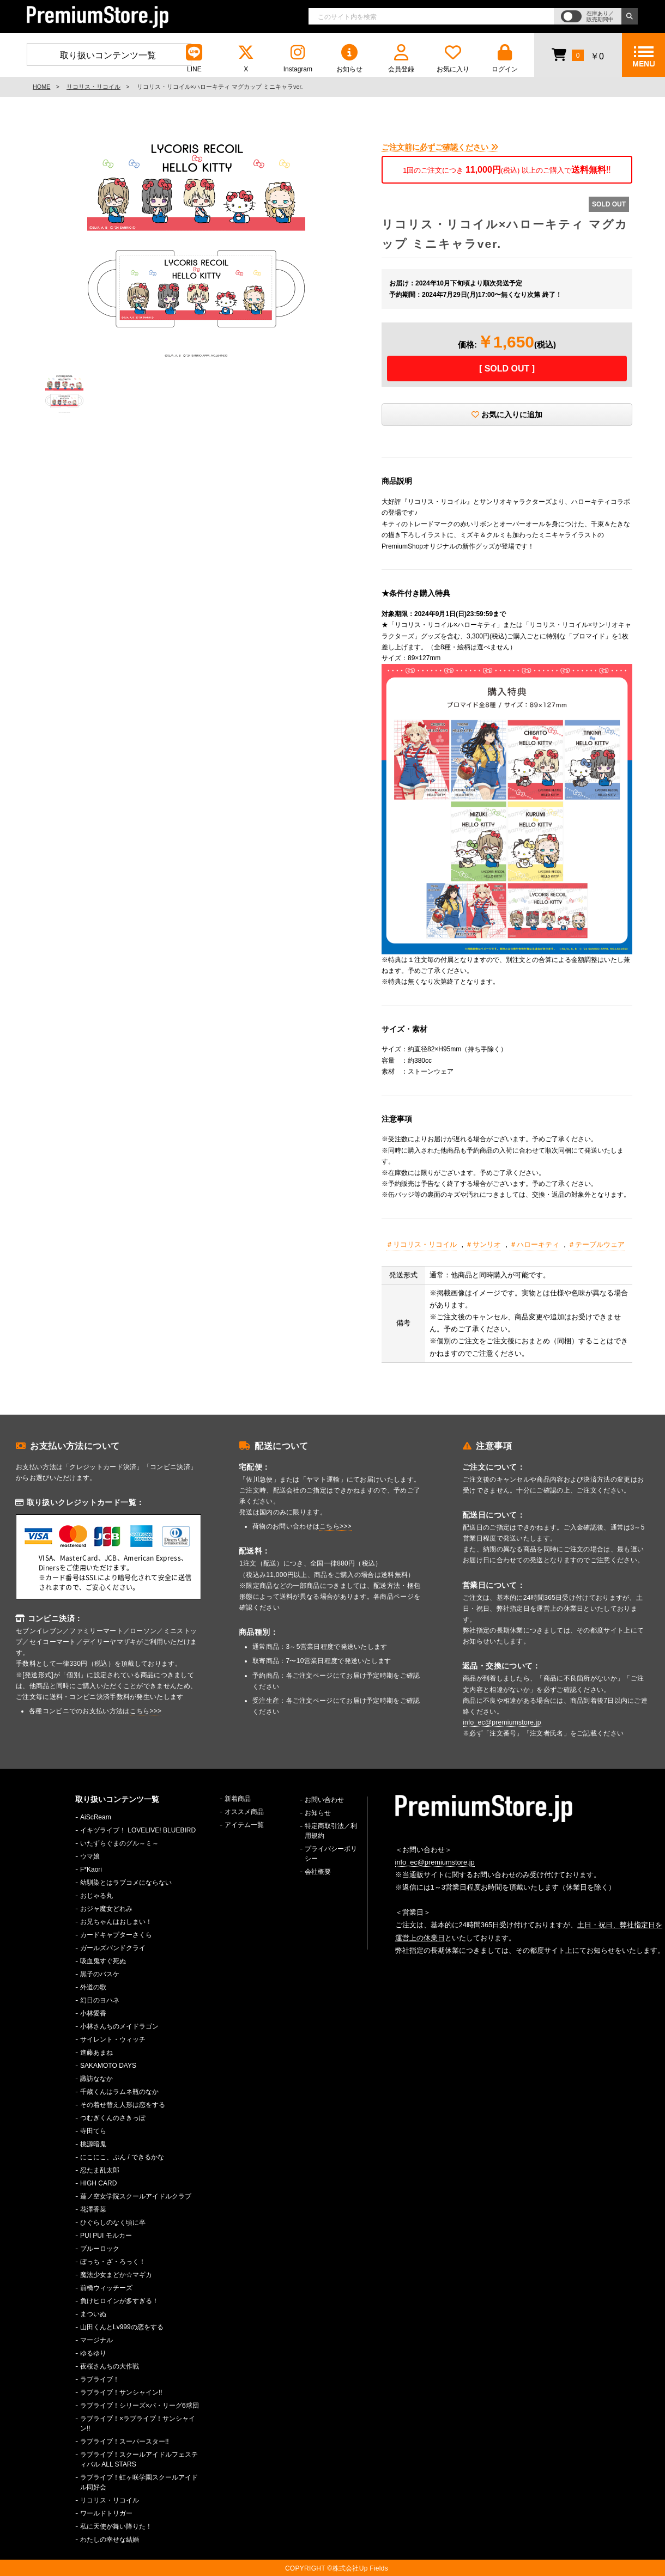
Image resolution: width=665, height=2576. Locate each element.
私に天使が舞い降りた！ (116, 2526)
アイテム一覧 (244, 1825)
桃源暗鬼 (93, 2144)
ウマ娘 (90, 1856)
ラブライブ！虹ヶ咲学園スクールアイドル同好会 (139, 2482)
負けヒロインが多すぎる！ (119, 2301)
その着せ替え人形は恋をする (122, 2105)
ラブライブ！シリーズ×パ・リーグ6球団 (139, 2405)
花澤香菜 (93, 2209)
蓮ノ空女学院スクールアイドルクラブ (135, 2196)
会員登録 (401, 58)
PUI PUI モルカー (106, 2235)
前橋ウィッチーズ (106, 2288)
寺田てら (93, 2131)
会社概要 (318, 1871)
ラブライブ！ (99, 2379)
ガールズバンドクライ (113, 1948)
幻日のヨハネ (99, 2000)
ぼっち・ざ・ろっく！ (113, 2262)
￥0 (577, 54)
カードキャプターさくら (116, 1935)
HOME (41, 86)
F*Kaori (91, 1869)
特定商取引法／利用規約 (331, 1831)
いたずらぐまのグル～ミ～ (119, 1843)
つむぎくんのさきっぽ (113, 2118)
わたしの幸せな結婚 (109, 2539)
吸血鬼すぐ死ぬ (103, 1961)
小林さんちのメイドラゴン (119, 2026)
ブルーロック (99, 2248)
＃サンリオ (483, 1244)
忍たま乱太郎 (99, 2170)
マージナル (96, 2340)
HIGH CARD (98, 2183)
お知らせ (349, 58)
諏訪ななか (96, 2078)
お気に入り (453, 58)
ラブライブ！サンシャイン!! (121, 2392)
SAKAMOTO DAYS (108, 2065)
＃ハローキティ (534, 1244)
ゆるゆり (93, 2353)
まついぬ (93, 2314)
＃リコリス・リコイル (421, 1244)
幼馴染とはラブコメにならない (126, 1882)
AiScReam (95, 1817)
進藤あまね (96, 2052)
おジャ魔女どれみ (106, 1909)
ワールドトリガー (106, 2513)
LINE (194, 58)
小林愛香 (93, 2013)
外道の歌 (93, 1987)
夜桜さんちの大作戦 (109, 2366)
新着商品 (238, 1798)
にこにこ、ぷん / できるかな (122, 2157)
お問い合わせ (324, 1800)
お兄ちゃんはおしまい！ (116, 1922)
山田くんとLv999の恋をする (122, 2327)
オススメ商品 (244, 1812)
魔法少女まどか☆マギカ (116, 2275)
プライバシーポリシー (331, 1853)
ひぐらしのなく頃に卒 (113, 2222)
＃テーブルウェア (596, 1244)
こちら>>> (146, 1711)
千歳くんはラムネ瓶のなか (119, 2092)
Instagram (297, 58)
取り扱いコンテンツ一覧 (108, 55)
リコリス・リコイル (93, 86)
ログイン (504, 58)
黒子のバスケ (99, 1974)
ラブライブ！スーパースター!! (124, 2441)
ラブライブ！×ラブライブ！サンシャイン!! (137, 2423)
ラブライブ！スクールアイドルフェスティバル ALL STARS (139, 2459)
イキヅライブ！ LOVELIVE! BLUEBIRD (138, 1830)
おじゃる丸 (96, 1895)
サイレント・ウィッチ (113, 2039)
